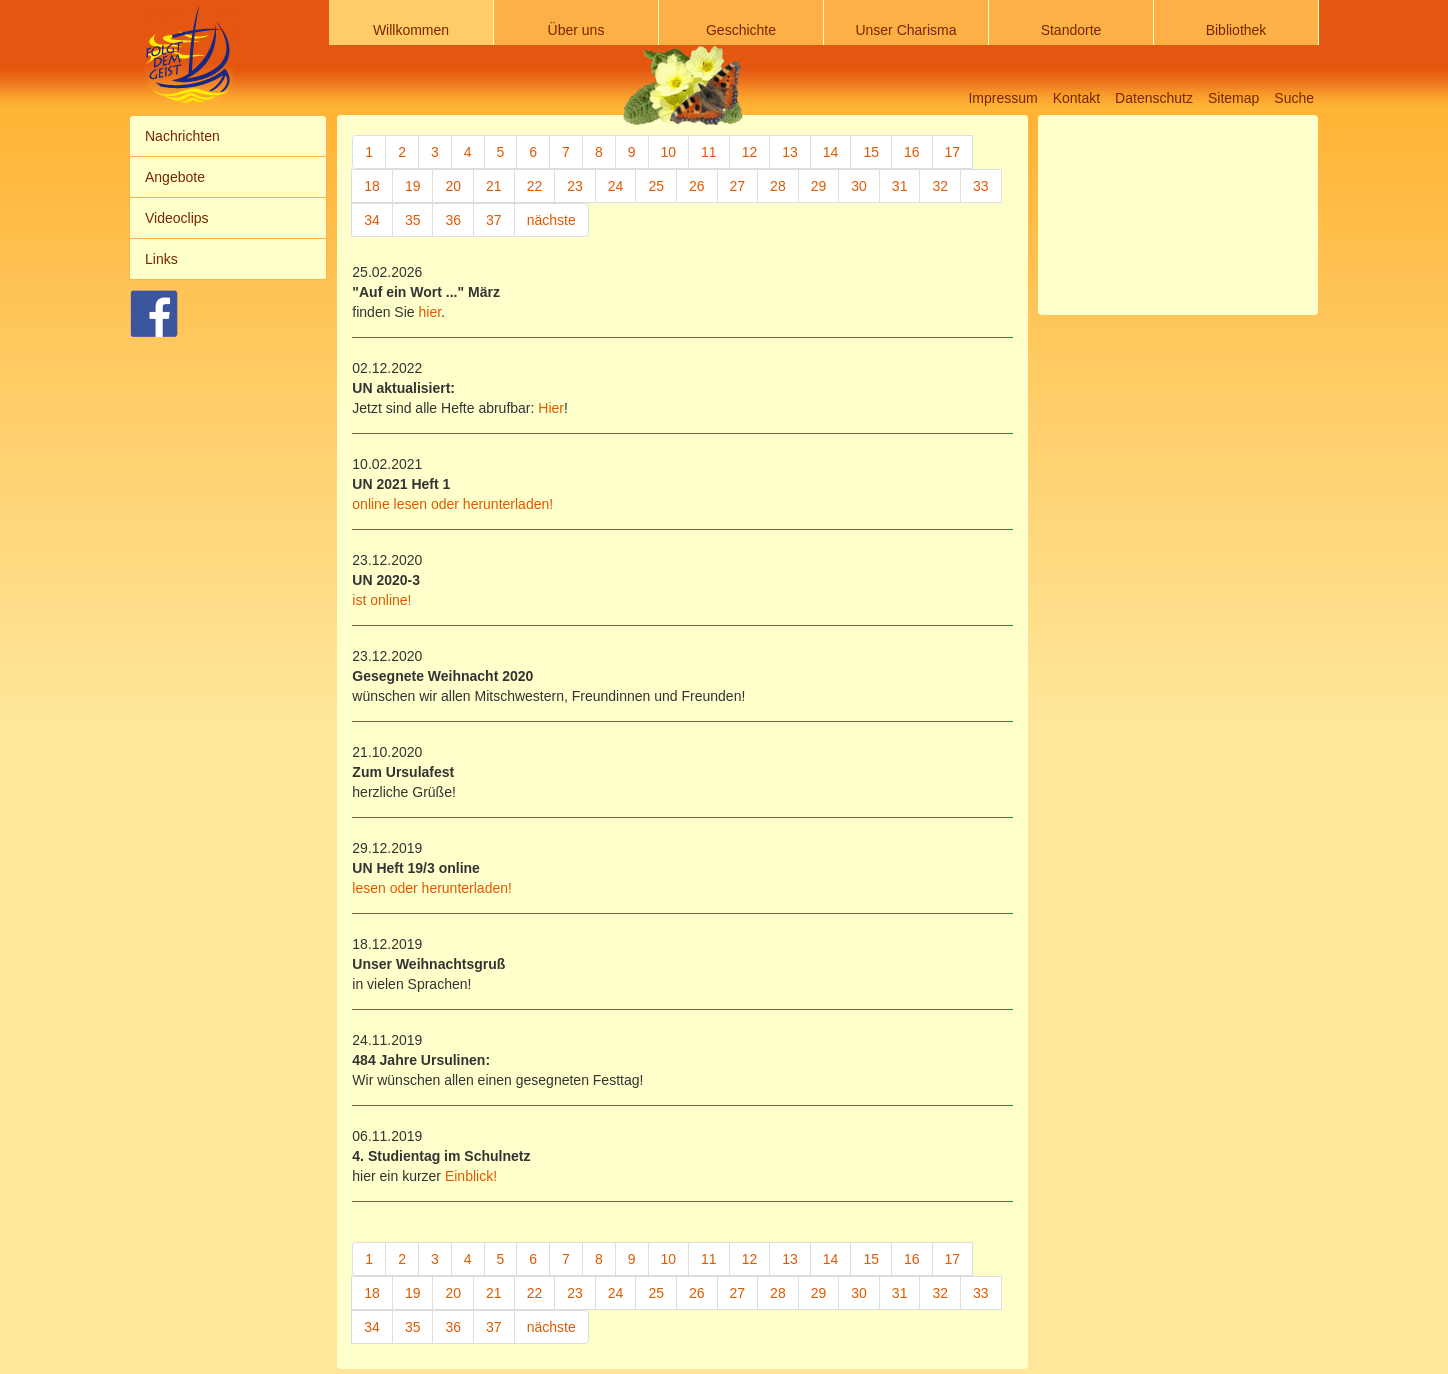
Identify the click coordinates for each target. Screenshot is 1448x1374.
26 (697, 186)
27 (738, 186)
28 (778, 186)
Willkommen (411, 30)
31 (900, 186)
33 (981, 186)
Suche (1294, 98)
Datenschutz (1154, 98)
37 (494, 220)
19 (413, 186)
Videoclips (177, 218)
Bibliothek (1236, 30)
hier (428, 312)
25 (656, 186)
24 (616, 186)
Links (161, 259)
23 (575, 186)
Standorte (1071, 30)
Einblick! (471, 1176)
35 (413, 220)
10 (669, 152)
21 (494, 186)
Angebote (175, 177)
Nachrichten (182, 136)
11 (709, 152)
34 (372, 220)
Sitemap (1233, 98)
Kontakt (1076, 98)
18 (372, 186)
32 (940, 186)
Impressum (1002, 98)
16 (912, 152)
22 (535, 186)
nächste (551, 220)
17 (953, 152)
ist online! (381, 600)
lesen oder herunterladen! (432, 888)
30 (859, 186)
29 (819, 186)
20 (453, 186)
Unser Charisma (905, 30)
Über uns (576, 30)
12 (750, 152)
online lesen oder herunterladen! (452, 504)
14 (831, 152)
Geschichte (741, 30)
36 (453, 220)
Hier (551, 408)
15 (871, 152)
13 (790, 152)
